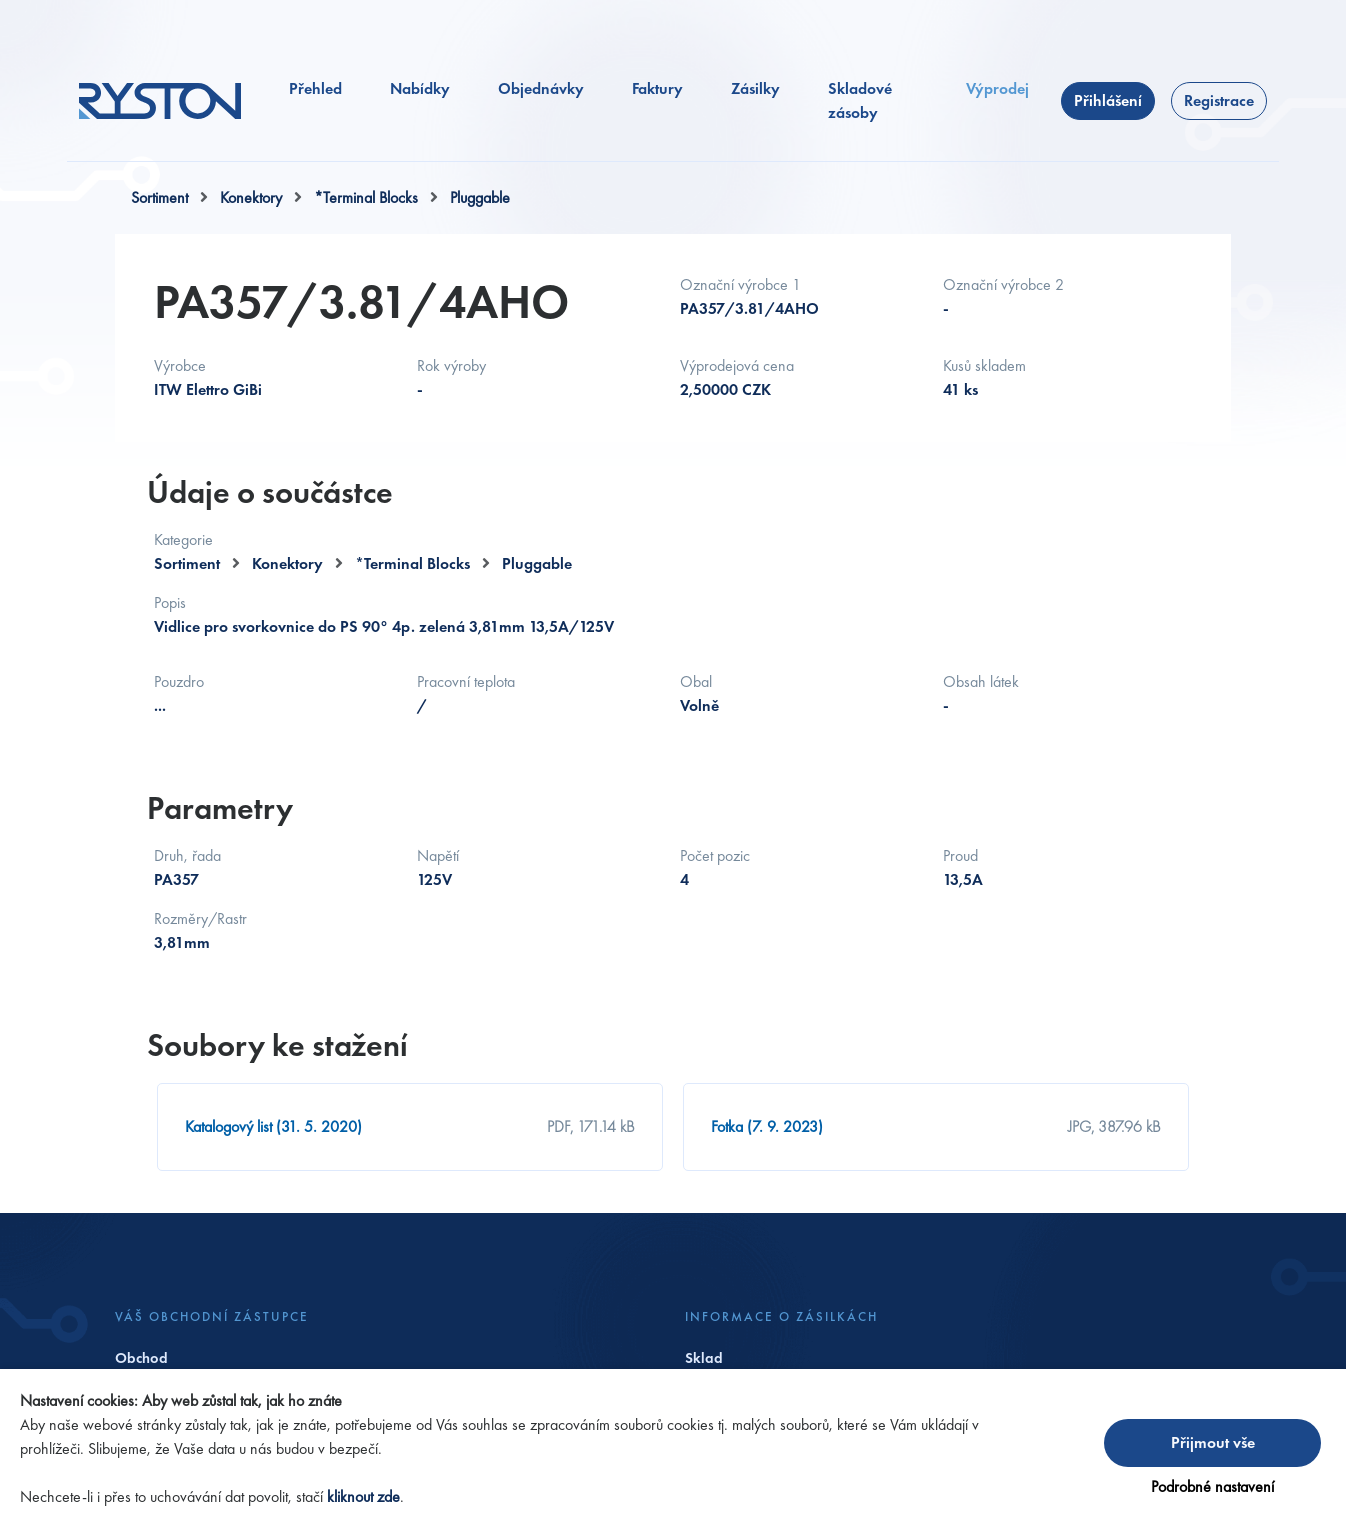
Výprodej (997, 88)
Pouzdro (179, 682)
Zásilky (755, 88)
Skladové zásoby (860, 100)
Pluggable (480, 197)
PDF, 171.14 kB (591, 1126)
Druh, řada (187, 856)
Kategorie (183, 539)
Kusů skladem (984, 366)
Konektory (251, 197)
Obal (696, 682)
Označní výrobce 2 (1003, 285)
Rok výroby (451, 366)
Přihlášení (1108, 100)
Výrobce (180, 366)
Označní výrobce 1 (740, 285)
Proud (960, 856)
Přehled (315, 88)
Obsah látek (981, 682)
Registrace (1219, 100)
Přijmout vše (1213, 1442)
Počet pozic (715, 856)
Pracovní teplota (466, 682)
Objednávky (541, 88)
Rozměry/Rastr (200, 919)
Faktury (657, 88)
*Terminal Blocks (366, 197)
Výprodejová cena (737, 366)
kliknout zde (363, 1496)
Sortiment (159, 197)
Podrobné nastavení (1212, 1486)
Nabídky (420, 88)
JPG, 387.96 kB (1114, 1126)
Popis (170, 603)
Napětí (438, 856)
